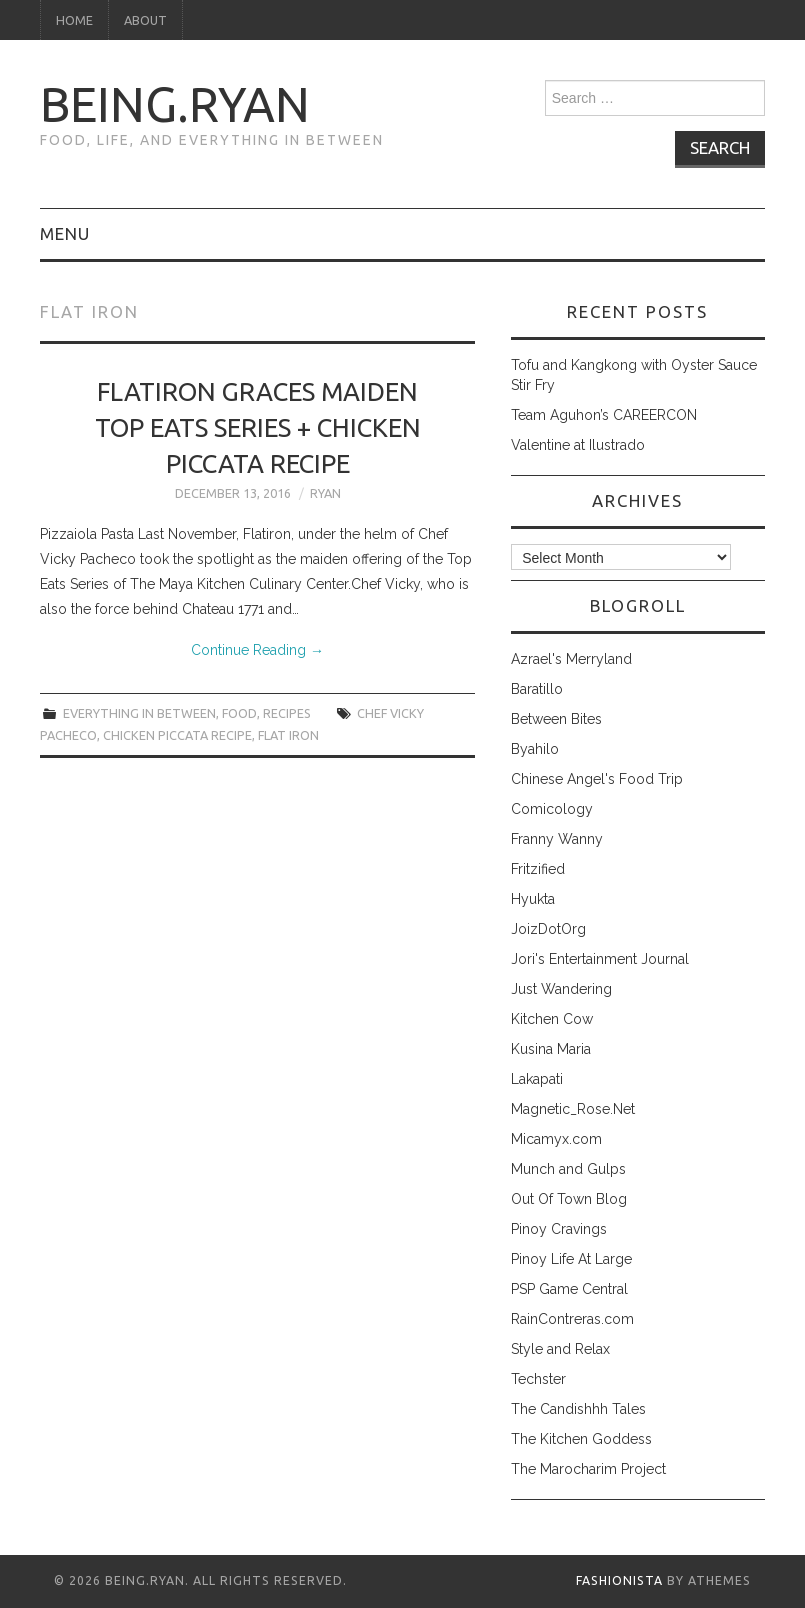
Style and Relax (560, 1349)
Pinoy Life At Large (571, 1259)
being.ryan (175, 104)
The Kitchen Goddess (581, 1439)
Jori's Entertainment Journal (600, 959)
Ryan (325, 493)
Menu (65, 233)
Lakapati (537, 1079)
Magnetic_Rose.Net (573, 1109)
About (145, 20)
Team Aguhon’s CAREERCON (604, 415)
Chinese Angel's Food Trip (597, 779)
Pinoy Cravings (559, 1229)
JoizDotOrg (548, 929)
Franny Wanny (557, 839)
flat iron (288, 735)
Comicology (552, 809)
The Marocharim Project (588, 1469)
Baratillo (537, 689)
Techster (538, 1379)
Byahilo (535, 749)
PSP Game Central (569, 1289)
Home (74, 20)
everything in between (139, 713)
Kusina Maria (551, 1049)
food (239, 713)
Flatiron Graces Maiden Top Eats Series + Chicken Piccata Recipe (258, 427)
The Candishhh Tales (578, 1409)
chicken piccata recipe (177, 735)
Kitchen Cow (552, 1019)
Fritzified (538, 869)
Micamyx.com (556, 1139)
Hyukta (533, 899)
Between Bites (556, 719)
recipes (287, 713)
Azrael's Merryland (571, 659)
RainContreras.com (572, 1319)
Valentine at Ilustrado (578, 445)
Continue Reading (257, 650)
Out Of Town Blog (569, 1199)
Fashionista (619, 1580)
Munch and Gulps (568, 1169)
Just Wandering (561, 989)
